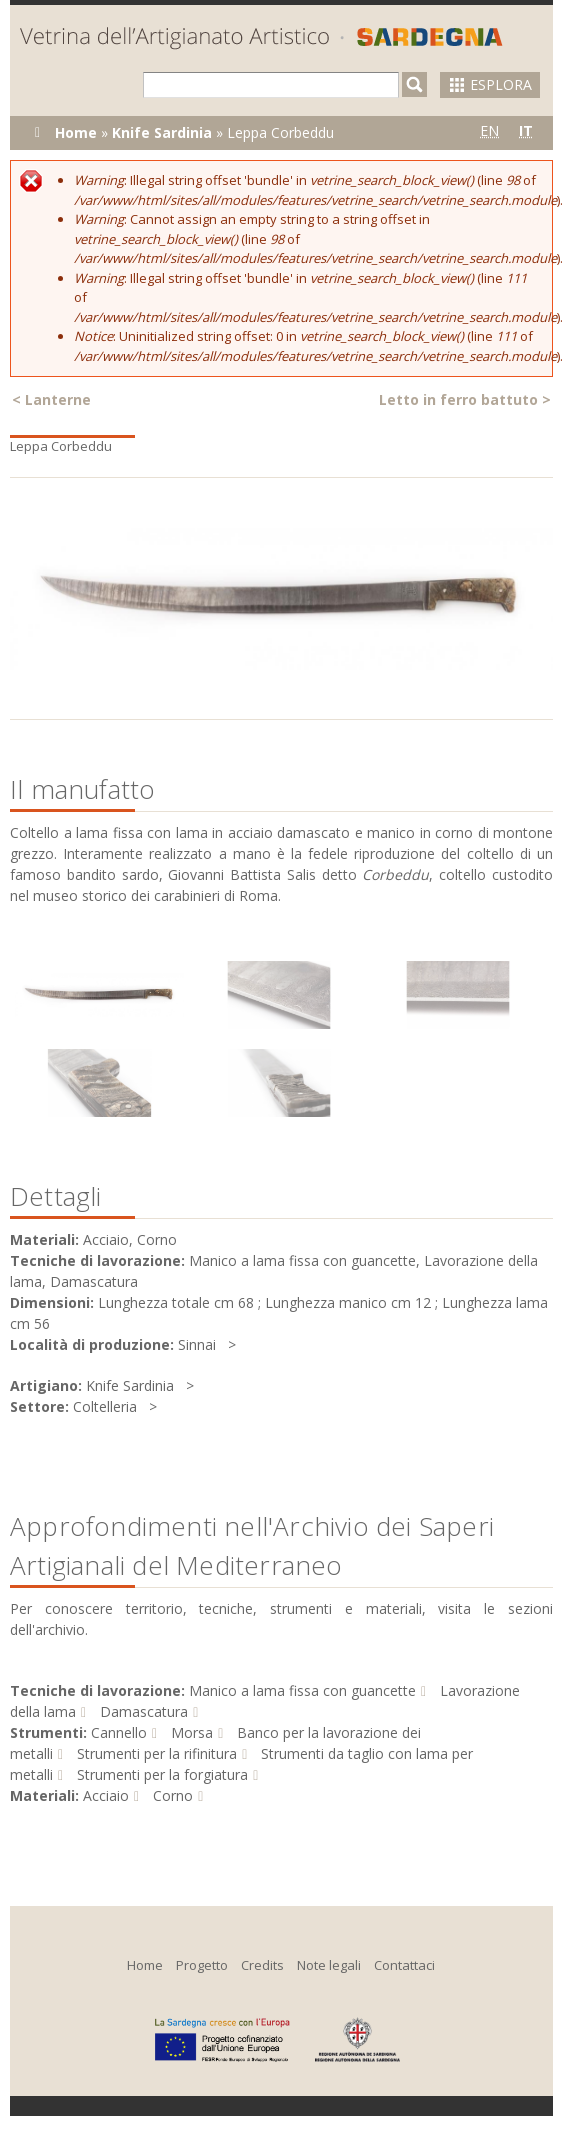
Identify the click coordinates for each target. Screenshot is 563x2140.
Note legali (329, 1965)
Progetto (202, 1965)
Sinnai (197, 1344)
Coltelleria (105, 1406)
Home (76, 132)
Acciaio (106, 1795)
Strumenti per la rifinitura (157, 1753)
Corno (173, 1795)
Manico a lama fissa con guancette (302, 1690)
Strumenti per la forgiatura (162, 1774)
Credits (262, 1965)
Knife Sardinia (162, 132)
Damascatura (144, 1711)
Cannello (119, 1732)
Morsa (192, 1732)
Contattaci (404, 1965)
